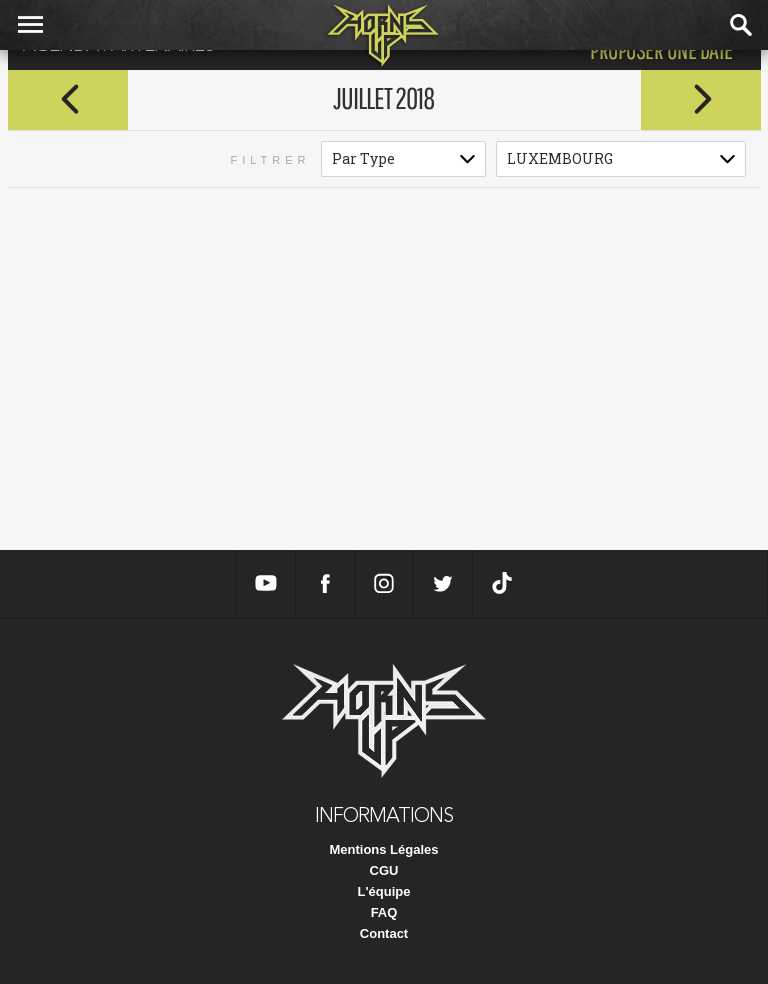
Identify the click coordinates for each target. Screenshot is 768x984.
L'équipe (384, 891)
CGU (384, 870)
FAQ (384, 912)
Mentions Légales (383, 849)
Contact (384, 933)
